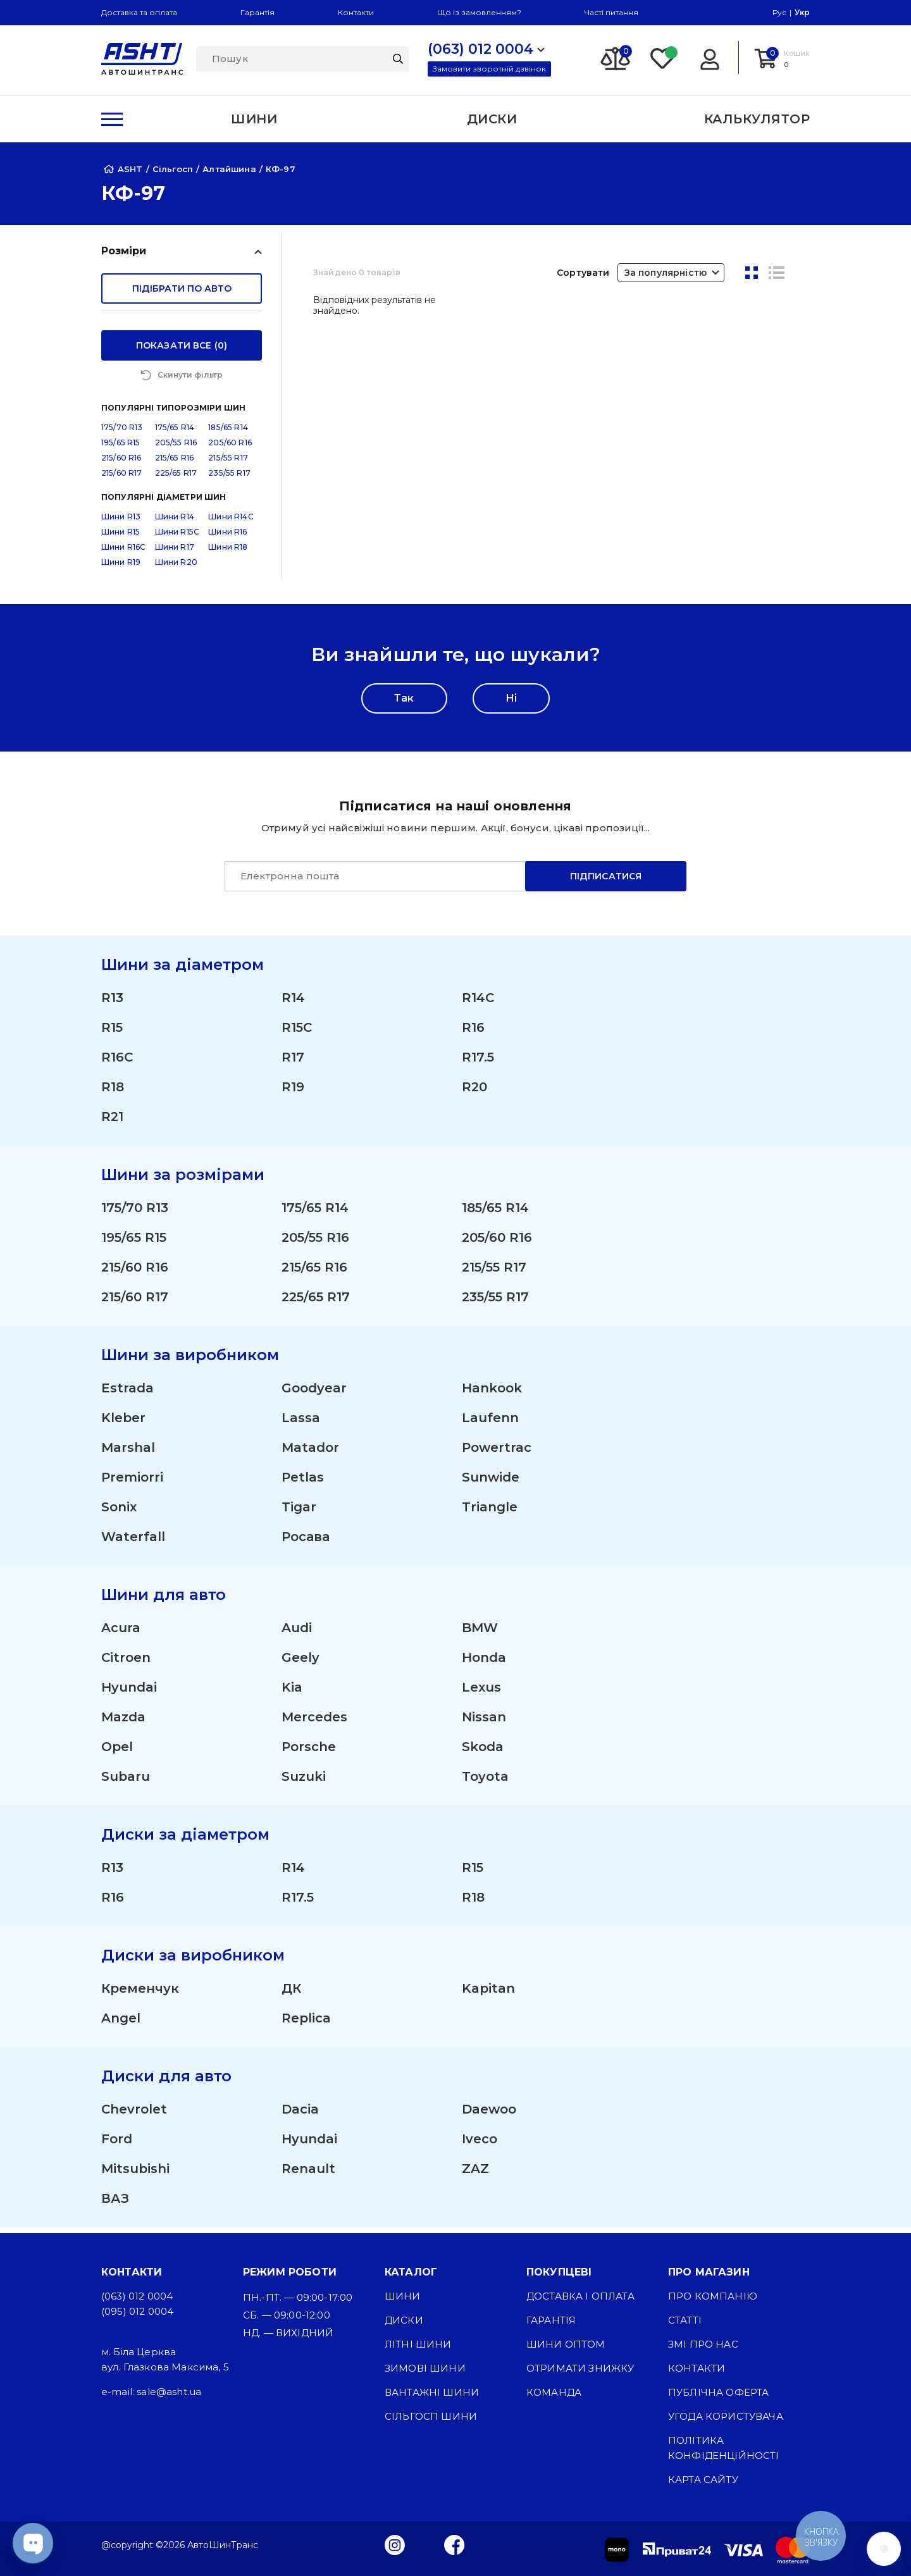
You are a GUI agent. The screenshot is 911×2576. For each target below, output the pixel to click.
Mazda (123, 1722)
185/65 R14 (228, 433)
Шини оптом (565, 2344)
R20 (474, 1092)
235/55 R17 (229, 478)
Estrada (127, 1393)
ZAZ (475, 2174)
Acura (120, 1633)
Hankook (492, 1393)
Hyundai (129, 1692)
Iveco (479, 2144)
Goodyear (314, 1393)
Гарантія (257, 12)
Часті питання (611, 12)
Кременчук (140, 1994)
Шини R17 (174, 552)
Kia (292, 1692)
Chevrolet (134, 2114)
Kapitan (488, 1994)
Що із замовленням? (479, 12)
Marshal (128, 1453)
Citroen (126, 1663)
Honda (484, 1663)
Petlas (303, 1482)
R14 (293, 1003)
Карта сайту (703, 2480)
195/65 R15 (120, 448)
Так (404, 704)
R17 (293, 1062)
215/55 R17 (228, 463)
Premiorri (132, 1482)
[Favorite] (663, 57)
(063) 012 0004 (137, 2296)
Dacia (300, 2114)
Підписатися (606, 882)
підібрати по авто (182, 288)
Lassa (301, 1423)
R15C (297, 1033)
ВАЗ (115, 2204)
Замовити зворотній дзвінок (489, 68)
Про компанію (712, 2296)
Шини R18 (227, 552)
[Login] (709, 57)
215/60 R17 (121, 478)
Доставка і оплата (580, 2296)
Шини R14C (230, 522)
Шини (403, 2296)
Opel (117, 1752)
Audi (297, 1633)
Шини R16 (227, 537)
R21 (112, 1122)
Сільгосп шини (431, 2416)
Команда (553, 2392)
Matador (310, 1453)
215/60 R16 (121, 463)
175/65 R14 (175, 433)
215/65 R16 (174, 463)
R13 (112, 1003)
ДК (291, 1994)
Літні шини (418, 2344)
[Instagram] (395, 2544)
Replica (306, 2023)
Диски (404, 2320)
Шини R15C (177, 537)
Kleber (123, 1423)
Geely (300, 1663)
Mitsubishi (135, 2174)
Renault (308, 2174)
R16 (473, 1033)
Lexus (481, 1692)
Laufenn (490, 1423)
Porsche (309, 1752)
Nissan (484, 1722)
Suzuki (304, 1782)
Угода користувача (725, 2416)
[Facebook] (454, 2544)
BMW (480, 1633)
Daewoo (489, 2114)
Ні (511, 704)
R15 (112, 1033)
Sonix (119, 1512)
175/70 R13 (122, 433)
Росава (306, 1542)
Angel (120, 2023)
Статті (685, 2320)
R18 (112, 1092)
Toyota (485, 1782)
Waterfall (133, 1542)
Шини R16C (123, 552)
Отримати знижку (580, 2368)
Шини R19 (120, 568)
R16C (117, 1062)
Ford (116, 2144)
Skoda (483, 1752)
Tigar (299, 1512)
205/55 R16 (176, 448)
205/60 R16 (230, 448)
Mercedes (314, 1722)
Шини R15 (120, 537)
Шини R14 (174, 522)
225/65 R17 (176, 478)
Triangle (489, 1512)
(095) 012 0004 (137, 2311)
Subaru (125, 1782)
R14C (478, 1003)
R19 (293, 1092)
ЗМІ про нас (703, 2344)
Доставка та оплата (139, 12)
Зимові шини (425, 2368)
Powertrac (496, 1453)
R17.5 (478, 1062)
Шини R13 (120, 522)
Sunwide (490, 1482)
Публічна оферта (718, 2392)
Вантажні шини (432, 2392)
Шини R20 (176, 568)
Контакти (356, 12)
